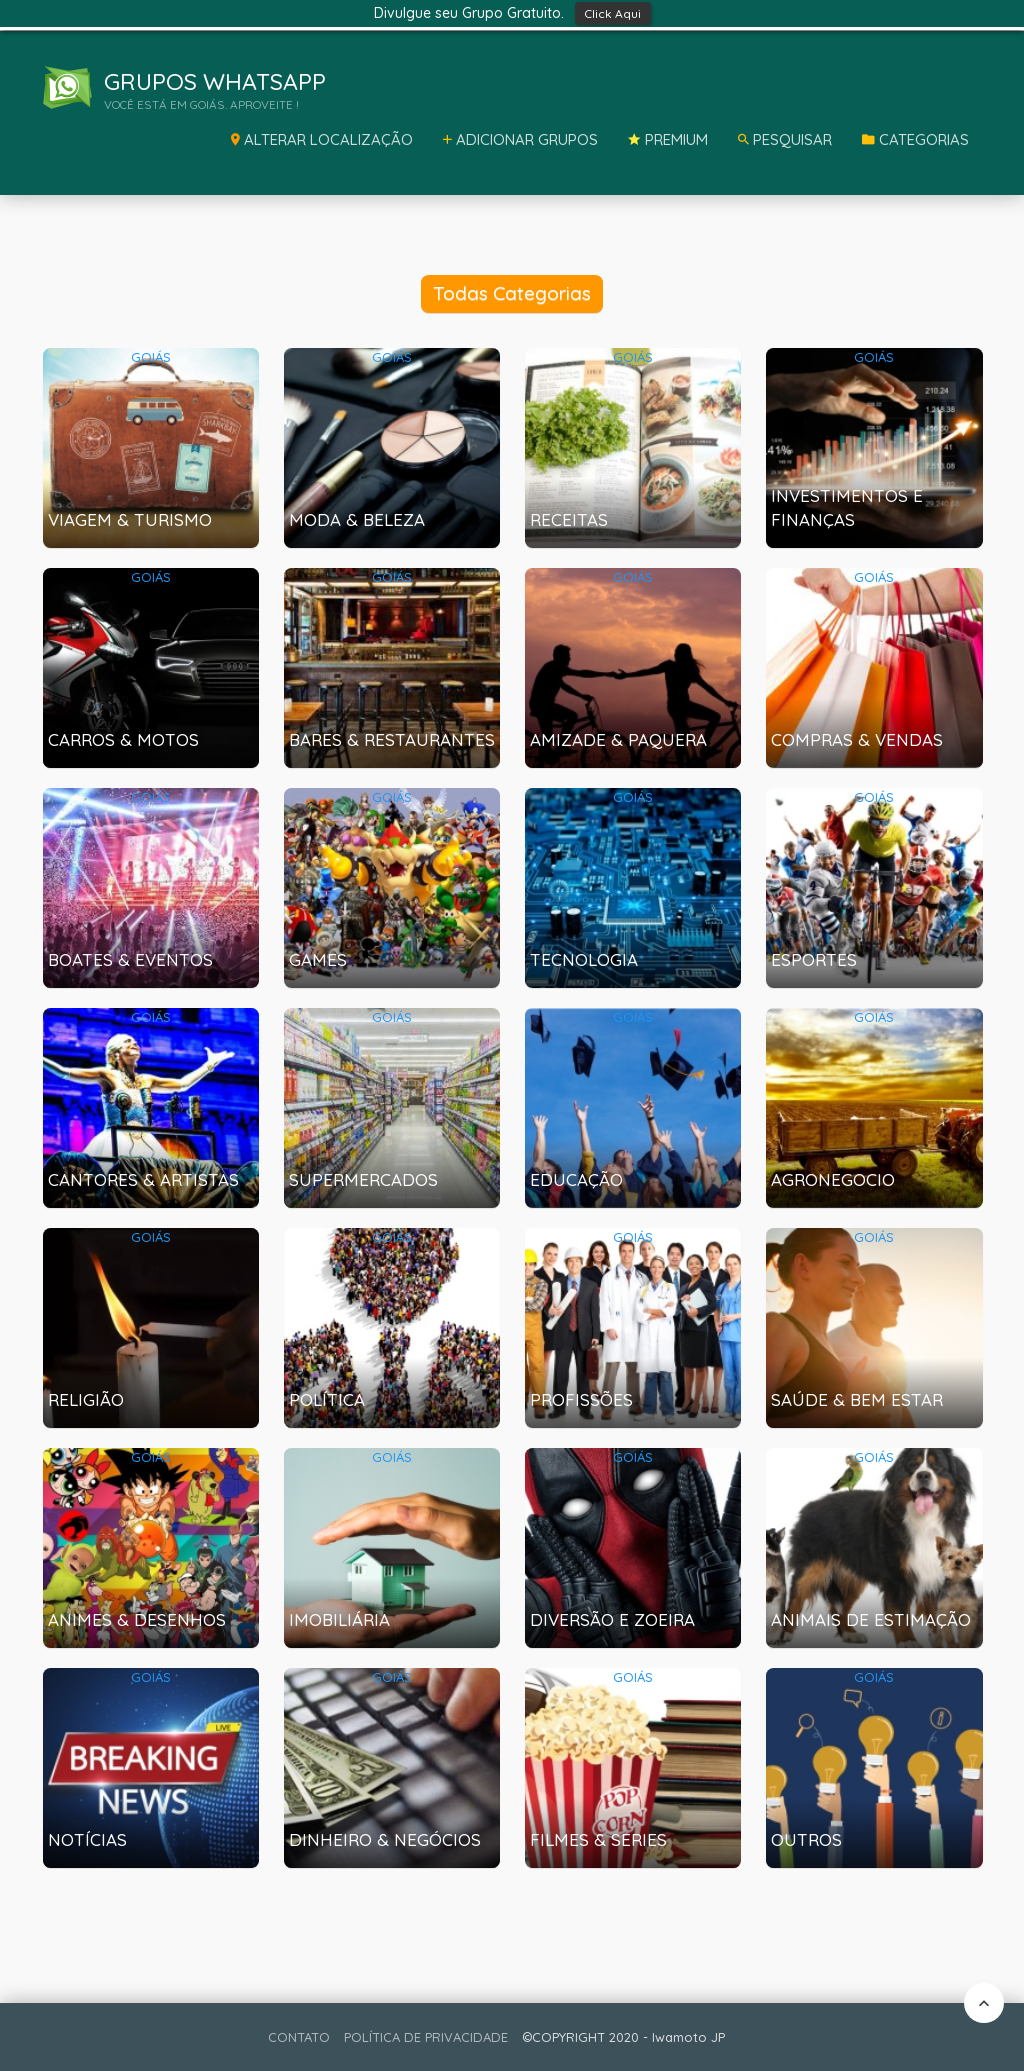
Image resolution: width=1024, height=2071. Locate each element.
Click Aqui (613, 13)
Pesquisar (785, 139)
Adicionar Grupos (520, 139)
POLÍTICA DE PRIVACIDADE (426, 2037)
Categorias (915, 139)
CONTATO (299, 2037)
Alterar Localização (322, 139)
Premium (668, 139)
